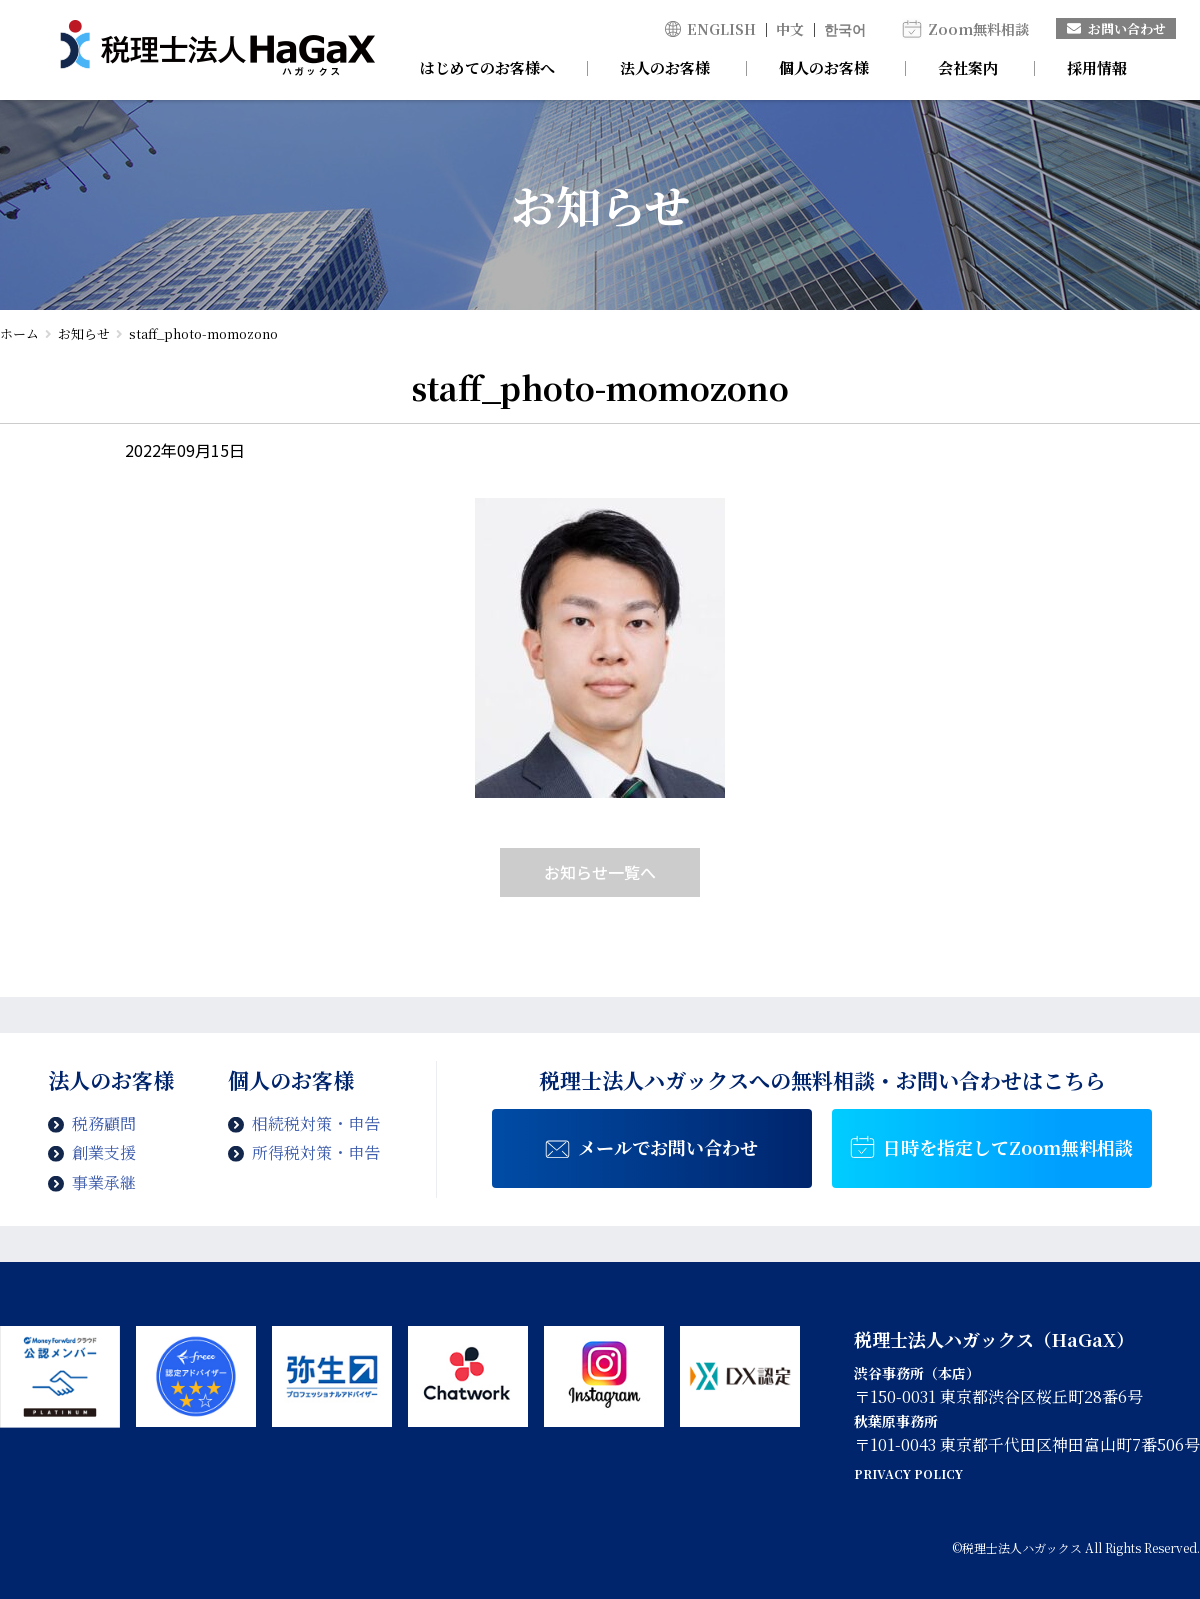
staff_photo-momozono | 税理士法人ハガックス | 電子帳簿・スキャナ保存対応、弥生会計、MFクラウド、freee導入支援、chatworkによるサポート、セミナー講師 (217, 50)
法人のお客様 (665, 67)
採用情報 (1097, 67)
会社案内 (968, 67)
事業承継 (104, 1182)
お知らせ (84, 333)
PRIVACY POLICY (908, 1473)
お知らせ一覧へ (600, 872)
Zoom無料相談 (978, 29)
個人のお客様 (824, 67)
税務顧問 (104, 1123)
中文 (790, 29)
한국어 (845, 29)
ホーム (19, 333)
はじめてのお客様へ (487, 67)
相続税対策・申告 (316, 1123)
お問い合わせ (1116, 28)
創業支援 (104, 1152)
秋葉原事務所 (896, 1421)
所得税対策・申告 (316, 1152)
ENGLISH (721, 29)
